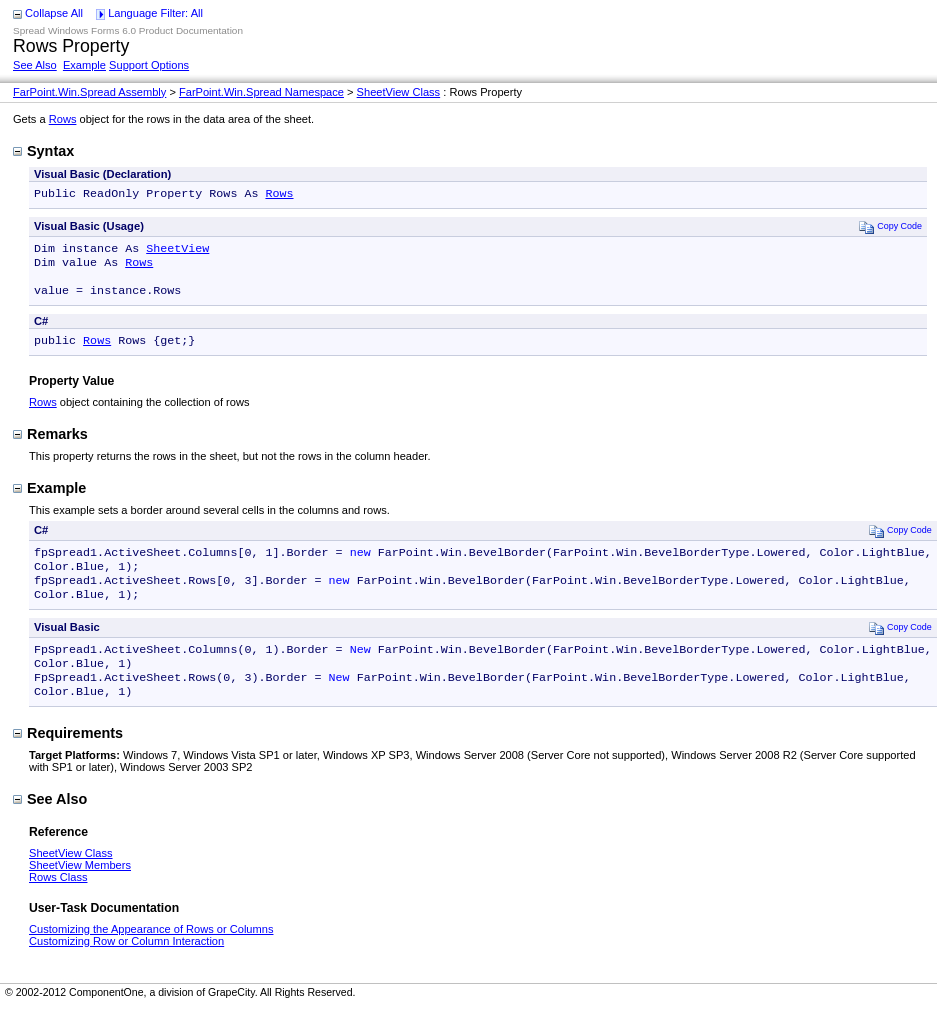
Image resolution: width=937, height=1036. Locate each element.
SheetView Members (80, 893)
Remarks (50, 446)
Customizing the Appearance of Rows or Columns (151, 957)
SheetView (177, 252)
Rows (63, 119)
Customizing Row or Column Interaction (126, 969)
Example (84, 65)
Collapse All (54, 13)
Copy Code (890, 228)
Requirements (68, 761)
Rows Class (58, 905)
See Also (35, 65)
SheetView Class (399, 92)
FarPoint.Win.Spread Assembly (89, 92)
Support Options (149, 65)
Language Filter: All (155, 13)
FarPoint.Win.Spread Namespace (261, 92)
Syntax (43, 151)
